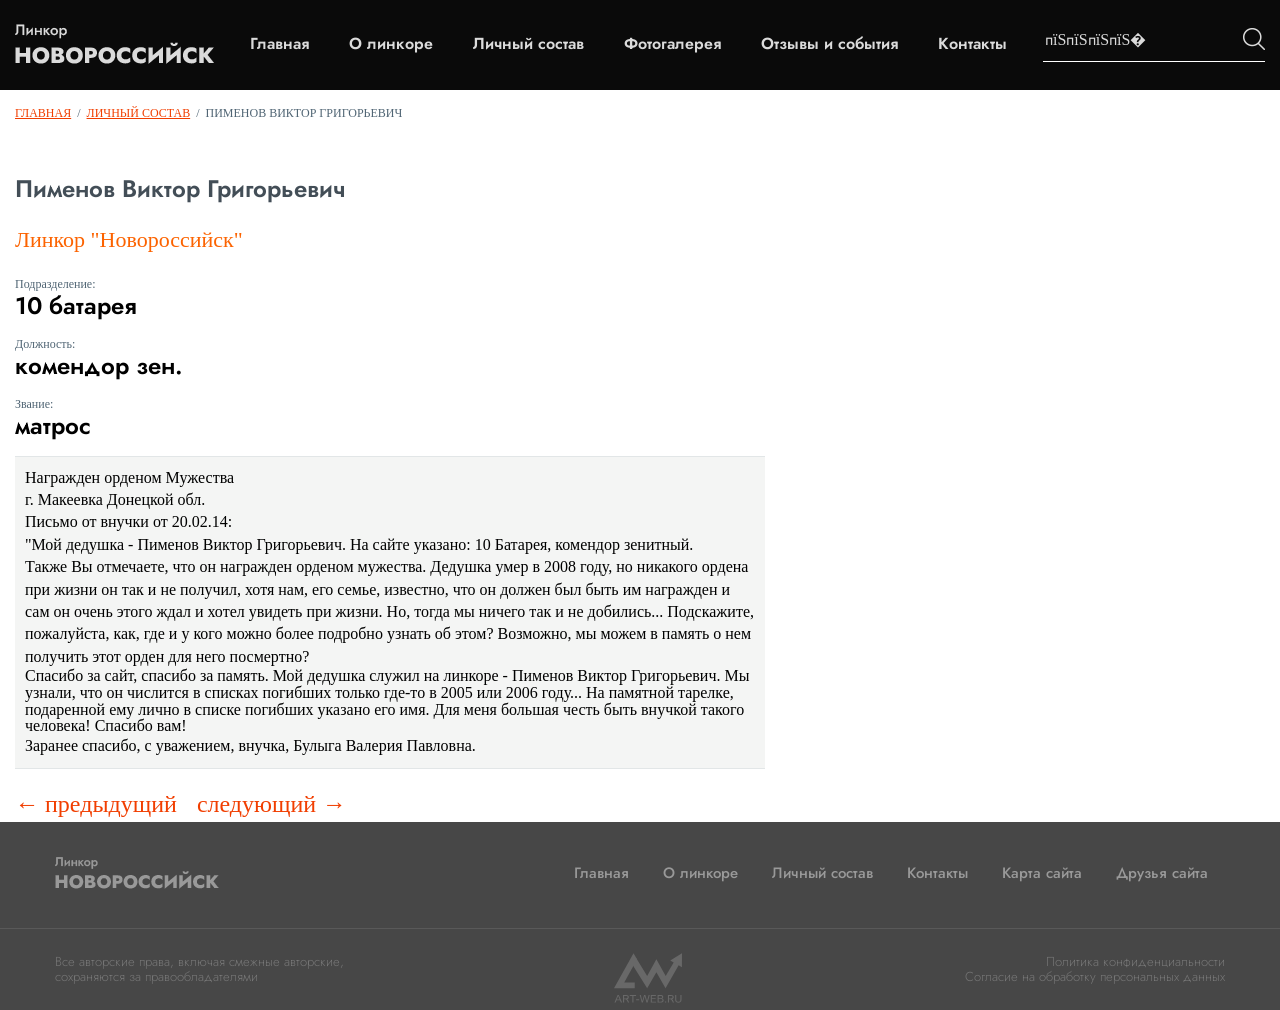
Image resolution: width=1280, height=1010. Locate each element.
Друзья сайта (1162, 873)
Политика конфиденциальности (1135, 961)
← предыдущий (96, 804)
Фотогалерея (672, 44)
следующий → (271, 804)
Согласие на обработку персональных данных (1095, 976)
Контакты (972, 44)
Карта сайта (1042, 873)
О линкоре (391, 44)
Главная (279, 44)
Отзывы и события (829, 44)
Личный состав (528, 44)
